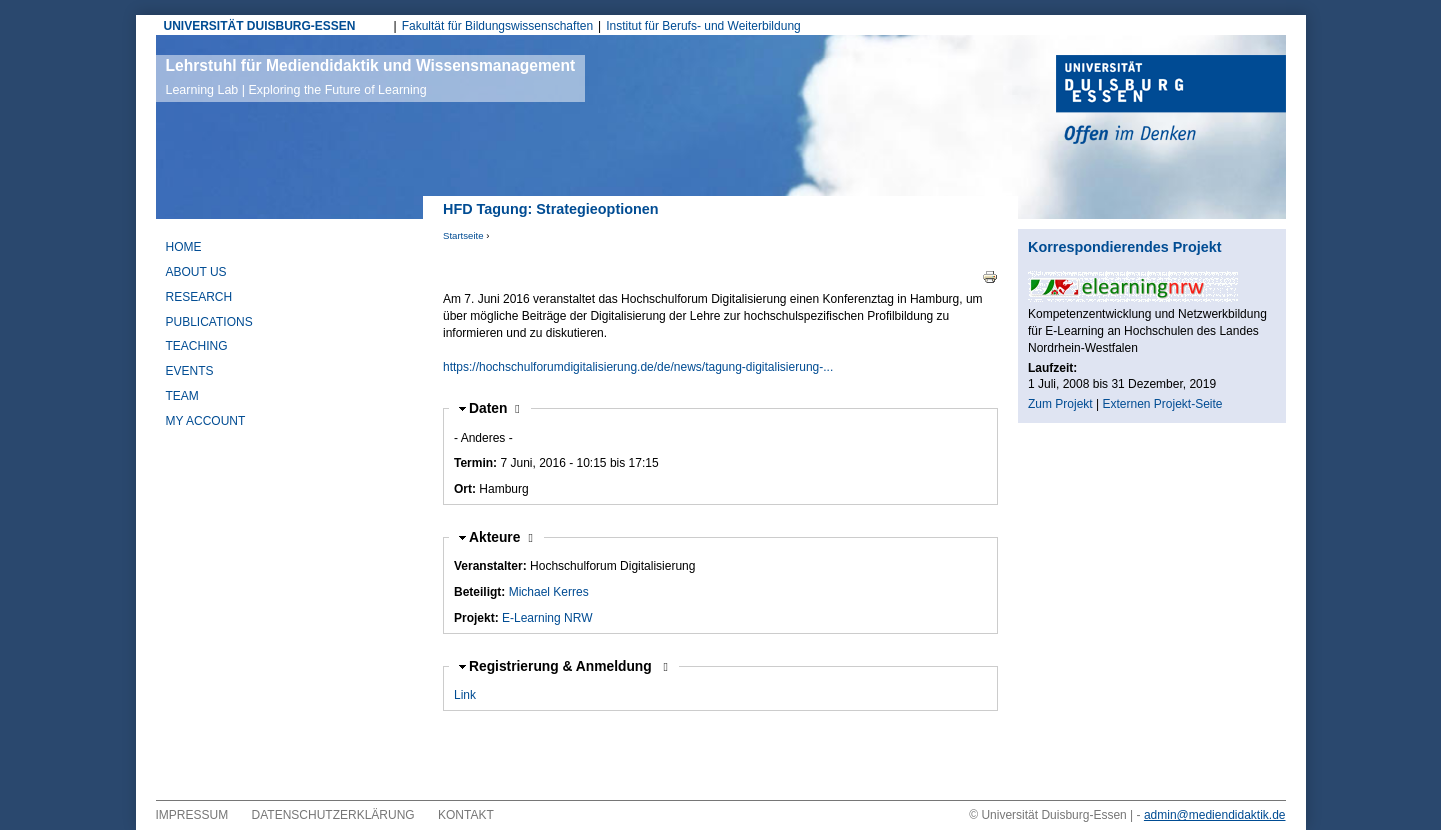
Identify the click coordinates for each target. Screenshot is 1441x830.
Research (199, 297)
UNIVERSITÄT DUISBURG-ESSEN (260, 26)
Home (184, 247)
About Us (196, 272)
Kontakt (466, 815)
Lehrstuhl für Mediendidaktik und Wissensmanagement (371, 77)
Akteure (501, 537)
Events (190, 371)
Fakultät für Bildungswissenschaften (497, 26)
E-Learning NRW (547, 618)
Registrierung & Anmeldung (562, 666)
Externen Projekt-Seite (1162, 404)
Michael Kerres (549, 592)
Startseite (463, 235)
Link (465, 695)
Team (182, 396)
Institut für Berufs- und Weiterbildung (703, 26)
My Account (206, 421)
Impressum (192, 815)
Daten (494, 408)
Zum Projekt (1060, 404)
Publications (209, 322)
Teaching (197, 346)
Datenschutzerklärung (333, 815)
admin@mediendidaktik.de (1215, 815)
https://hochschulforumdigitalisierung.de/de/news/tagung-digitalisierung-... (638, 367)
